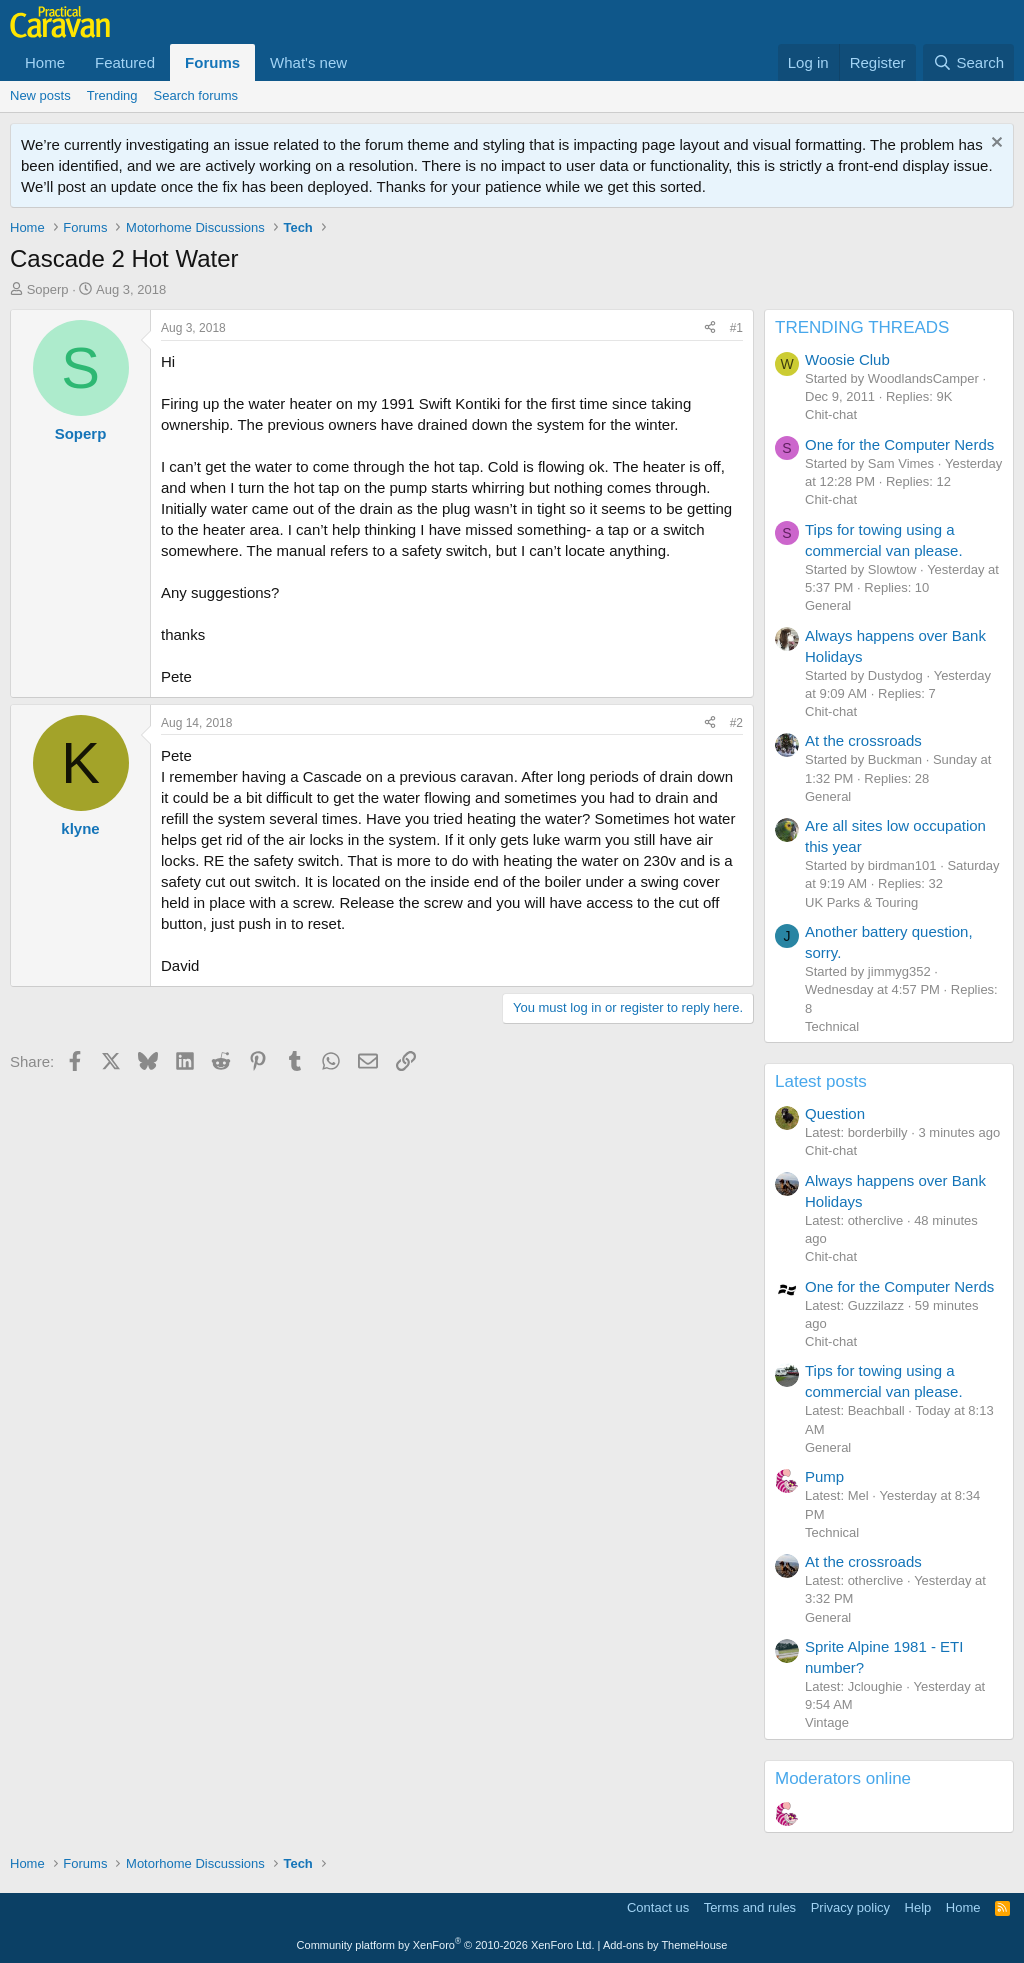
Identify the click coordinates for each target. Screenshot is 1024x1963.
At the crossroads (863, 740)
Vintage (827, 1722)
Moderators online (843, 1778)
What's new (308, 62)
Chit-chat (831, 414)
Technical (832, 1026)
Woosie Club (847, 359)
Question (835, 1113)
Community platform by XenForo (446, 1945)
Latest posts (821, 1081)
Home (45, 62)
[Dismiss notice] (994, 144)
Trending (112, 95)
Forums (212, 62)
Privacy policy (850, 1907)
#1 (736, 328)
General (828, 605)
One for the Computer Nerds (899, 444)
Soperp (48, 289)
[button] (363, 62)
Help (918, 1907)
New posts (40, 95)
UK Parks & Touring (861, 902)
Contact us (658, 1907)
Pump (824, 1476)
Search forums (196, 95)
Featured (125, 62)
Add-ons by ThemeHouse (665, 1945)
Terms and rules (750, 1907)
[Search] (968, 62)
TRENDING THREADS (862, 327)
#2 (736, 723)
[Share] (710, 328)
